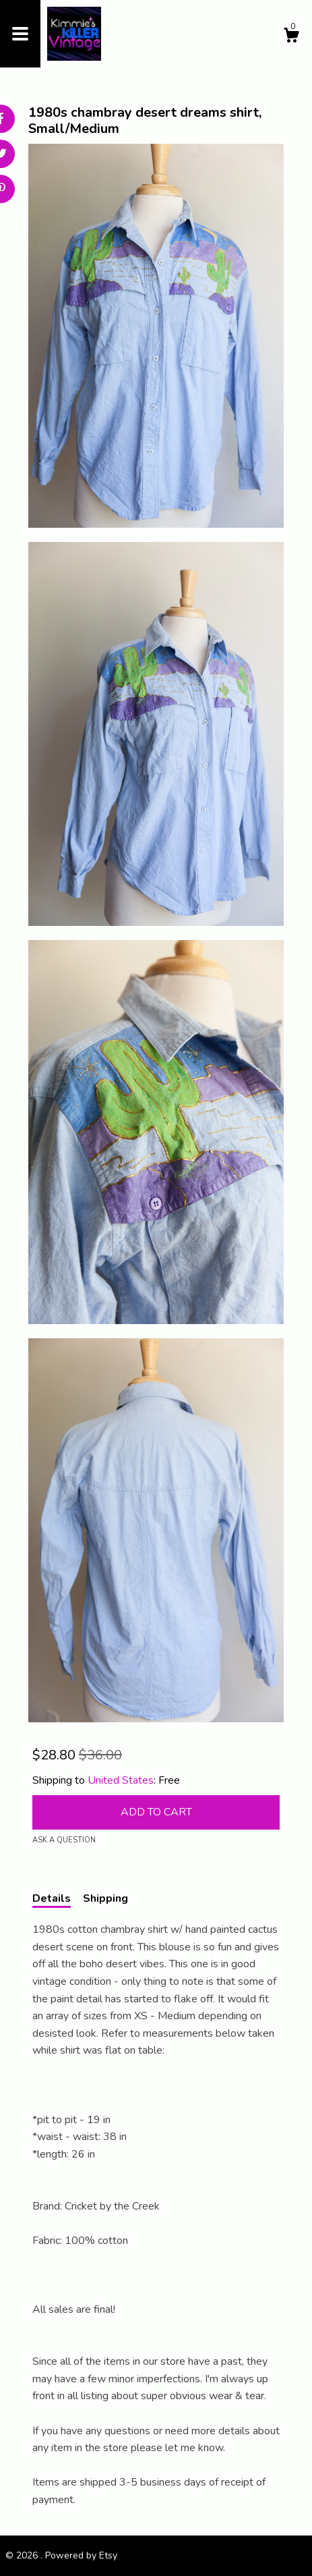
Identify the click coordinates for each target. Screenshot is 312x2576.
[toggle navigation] (20, 33)
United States (121, 1780)
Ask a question (64, 1840)
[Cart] (291, 37)
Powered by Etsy (81, 2555)
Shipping (105, 1898)
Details (51, 1898)
